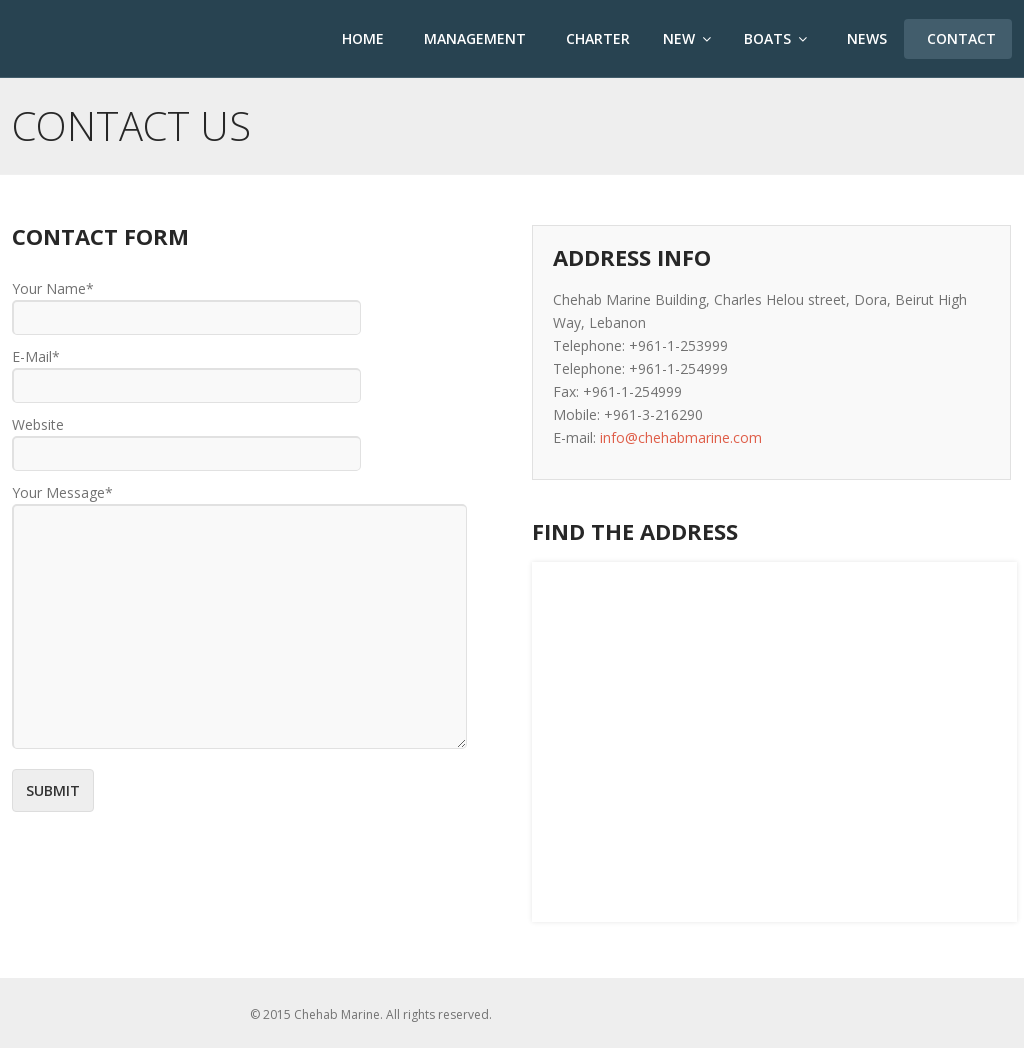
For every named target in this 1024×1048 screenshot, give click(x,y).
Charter (596, 38)
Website (38, 424)
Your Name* (53, 288)
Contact (959, 38)
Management (473, 38)
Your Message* (62, 492)
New (687, 38)
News (865, 38)
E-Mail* (36, 356)
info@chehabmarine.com (681, 437)
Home (361, 38)
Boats (775, 38)
